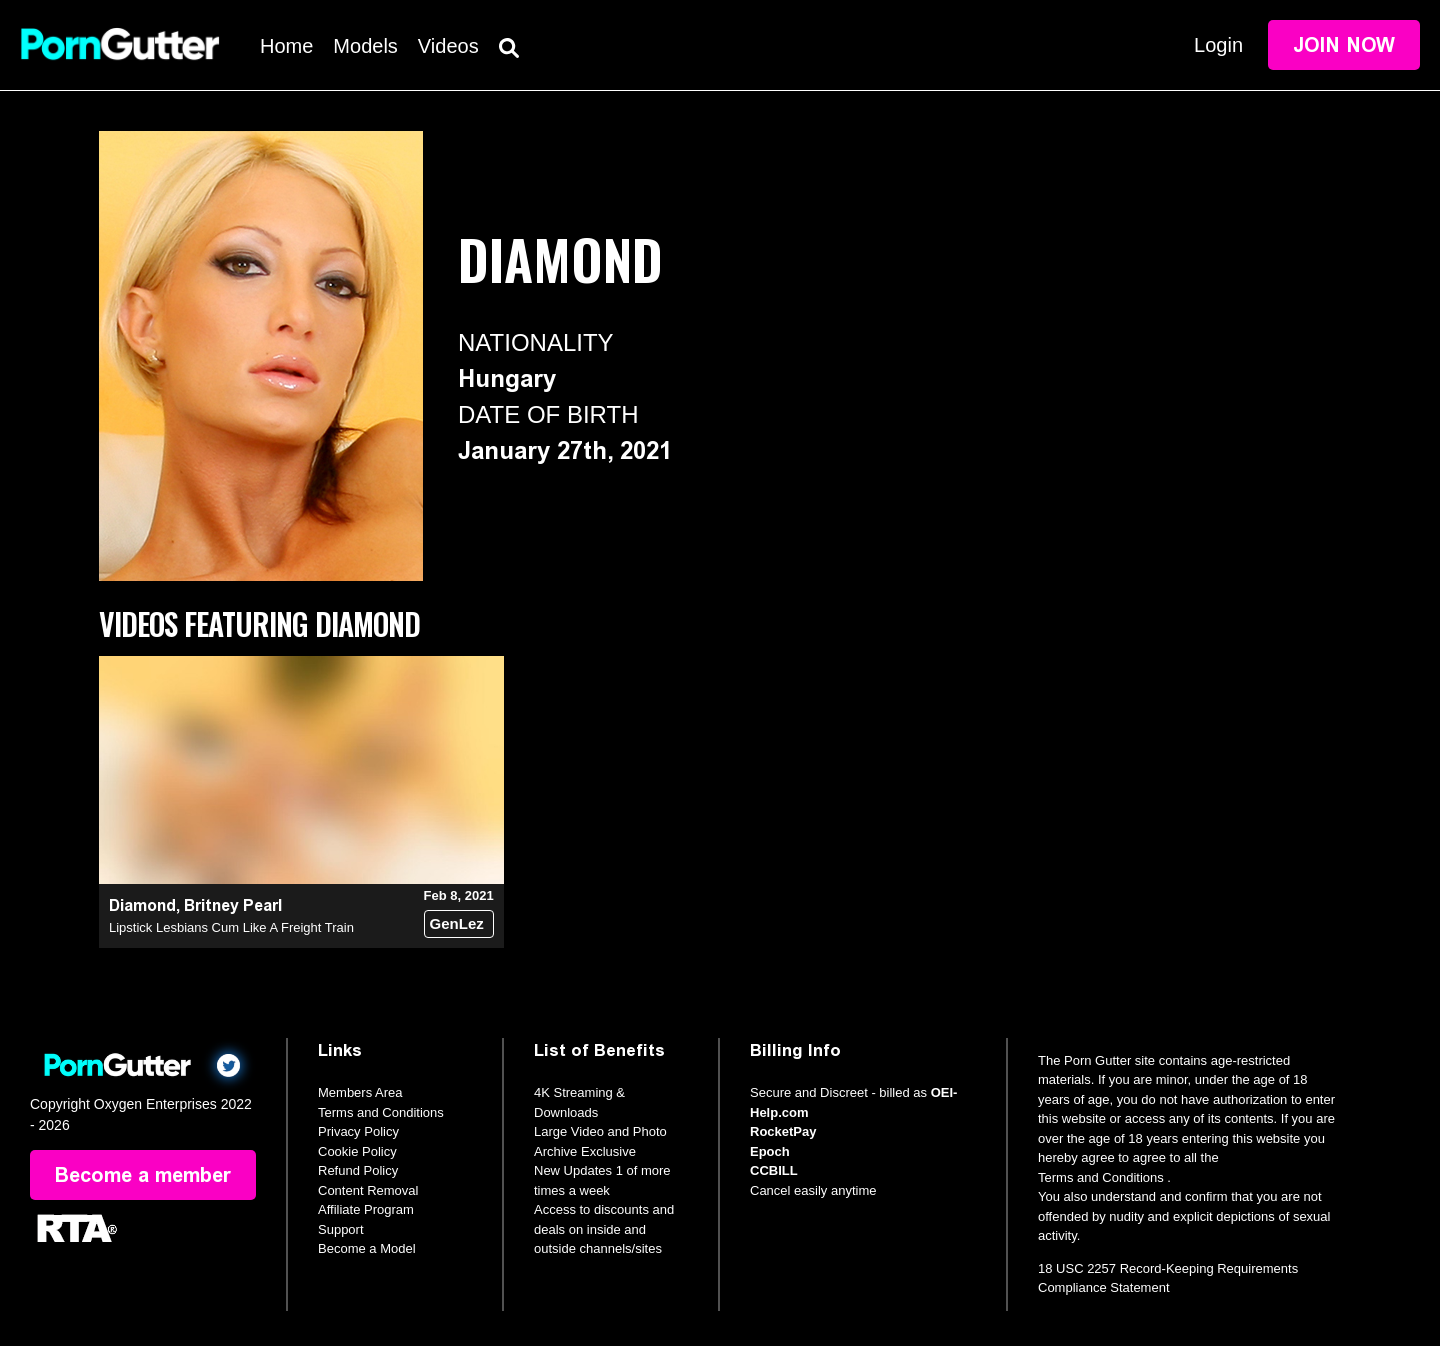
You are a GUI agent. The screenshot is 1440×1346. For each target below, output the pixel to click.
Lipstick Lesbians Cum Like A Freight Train (231, 927)
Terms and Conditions (381, 1112)
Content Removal (368, 1190)
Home (286, 46)
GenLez (457, 923)
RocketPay (783, 1131)
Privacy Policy (358, 1131)
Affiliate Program (366, 1209)
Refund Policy (358, 1170)
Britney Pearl (233, 905)
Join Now (1344, 45)
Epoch (770, 1151)
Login (1218, 45)
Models (365, 46)
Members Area (360, 1092)
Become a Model (367, 1248)
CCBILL (774, 1170)
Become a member (143, 1175)
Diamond (142, 905)
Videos (448, 46)
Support (341, 1229)
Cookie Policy (357, 1151)
